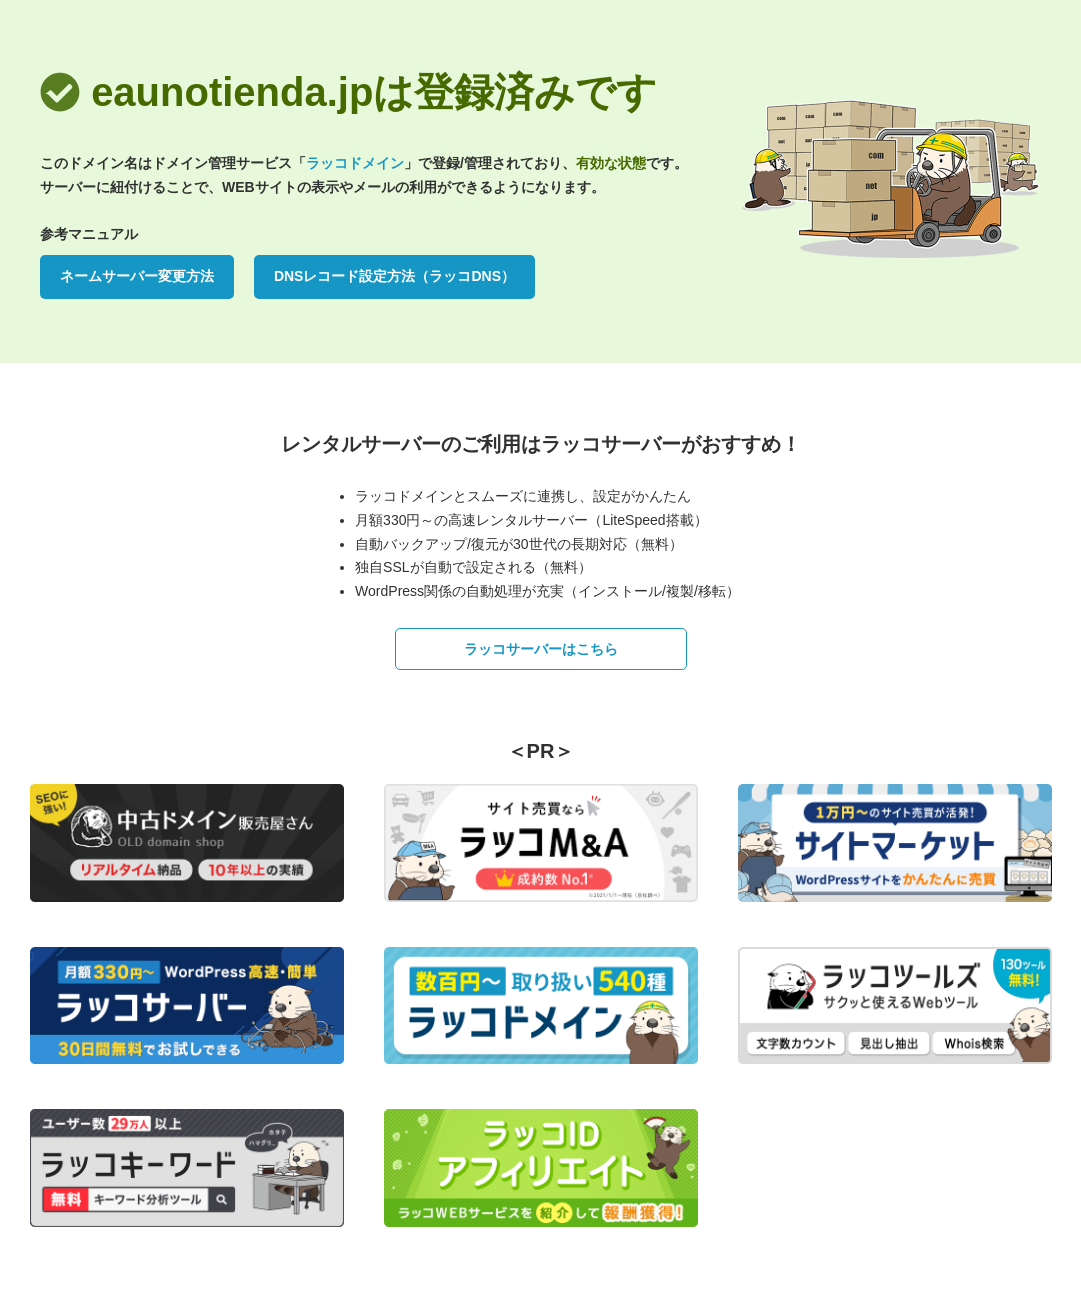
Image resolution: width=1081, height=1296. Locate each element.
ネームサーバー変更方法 (137, 276)
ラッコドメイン (355, 163)
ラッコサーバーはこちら (541, 649)
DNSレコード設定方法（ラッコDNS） (394, 276)
